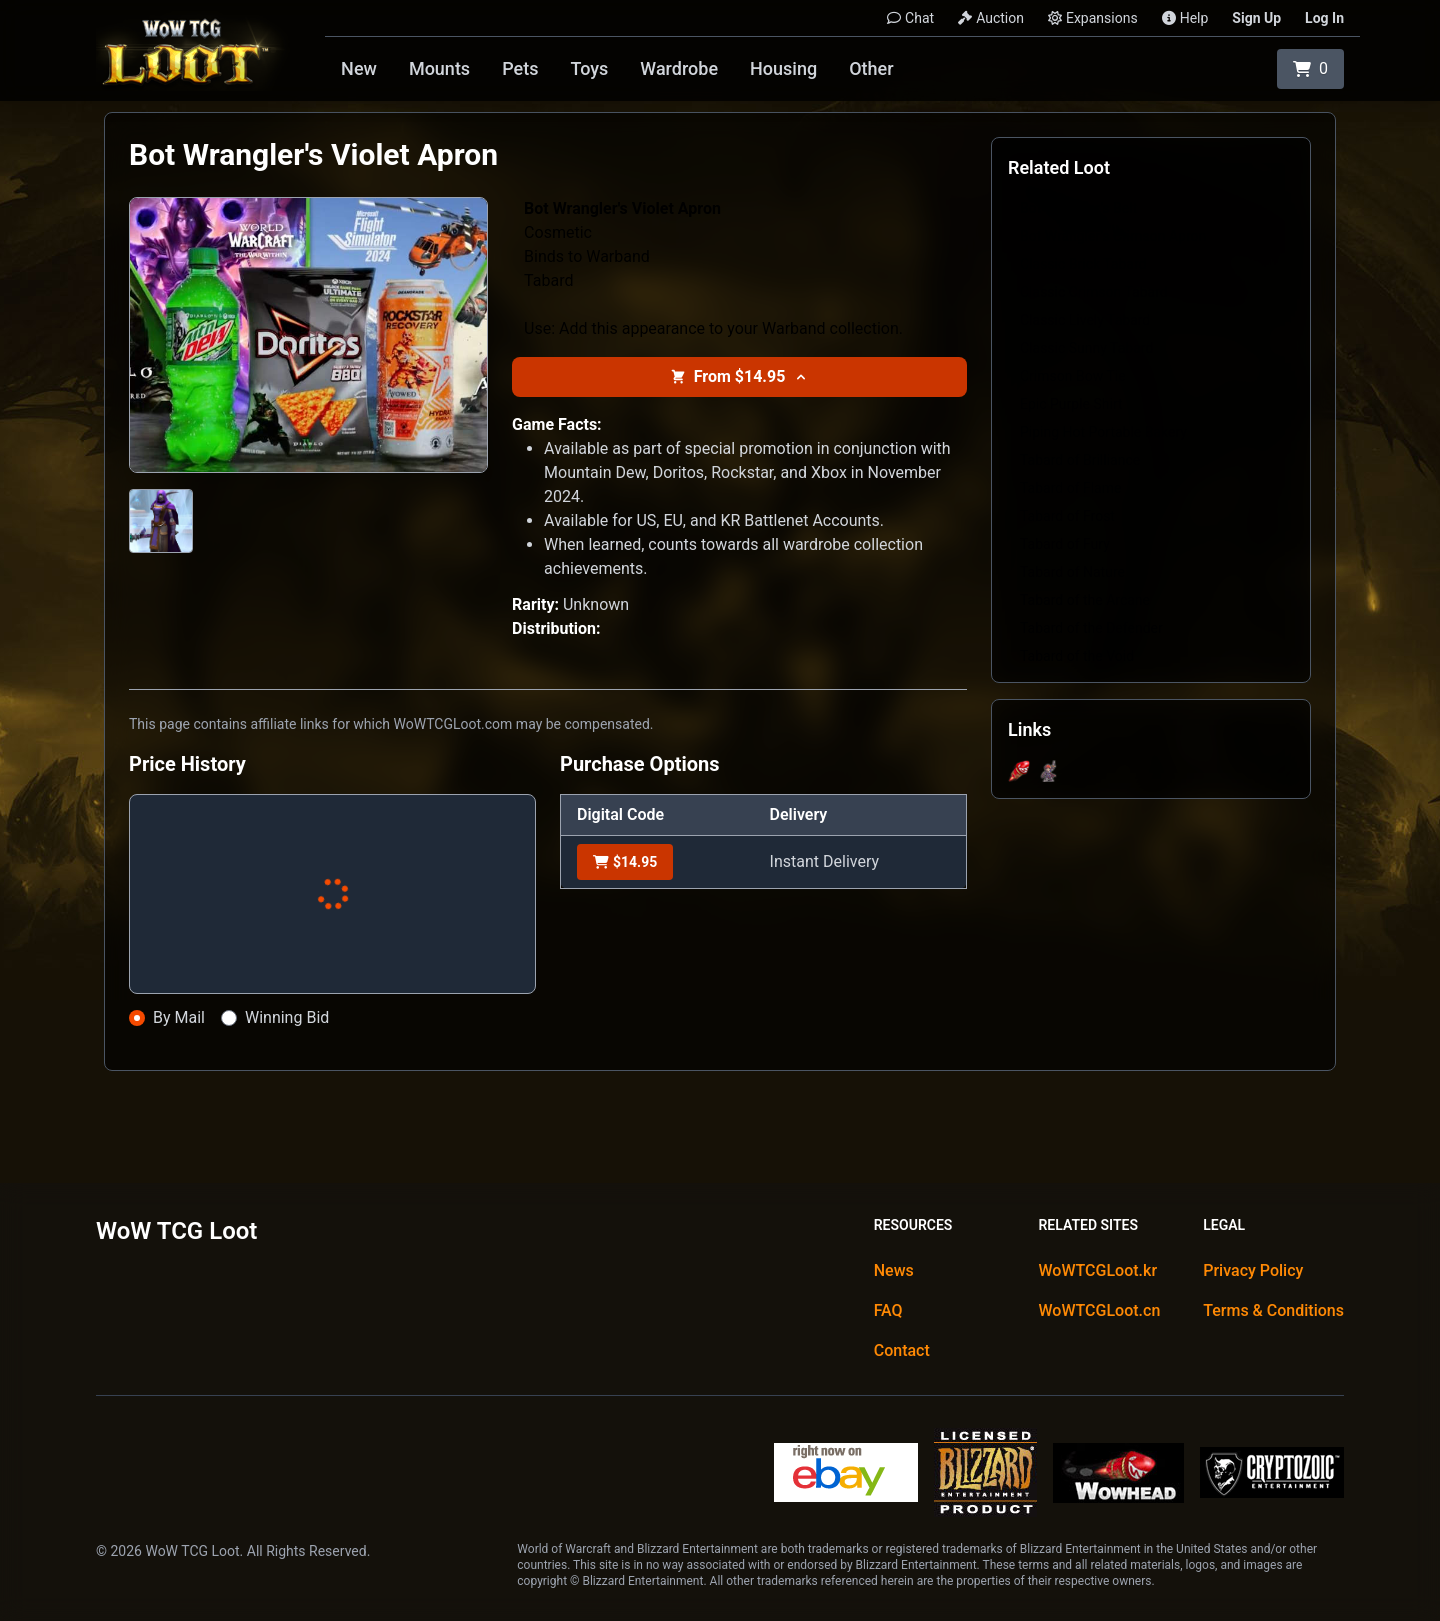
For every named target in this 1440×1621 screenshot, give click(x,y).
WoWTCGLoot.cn (1099, 1310)
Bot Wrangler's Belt (1078, 208)
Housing (783, 68)
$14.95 (625, 862)
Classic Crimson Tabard (1094, 292)
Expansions (1093, 18)
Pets (520, 68)
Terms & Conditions (1273, 1310)
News (894, 1270)
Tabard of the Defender (1091, 628)
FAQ (888, 1310)
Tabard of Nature (1072, 572)
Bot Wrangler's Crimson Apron (1113, 236)
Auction (991, 18)
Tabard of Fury (1065, 544)
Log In (1324, 18)
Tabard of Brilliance (1080, 460)
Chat (910, 18)
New (359, 68)
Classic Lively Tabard (1085, 320)
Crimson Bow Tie (1073, 376)
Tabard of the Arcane (1085, 600)
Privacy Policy (1253, 1270)
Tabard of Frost (1067, 516)
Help (1185, 18)
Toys (589, 68)
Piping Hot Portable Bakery (1103, 432)
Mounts (439, 68)
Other (871, 68)
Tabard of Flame (1070, 488)
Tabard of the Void (1077, 656)
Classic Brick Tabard (1083, 264)
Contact (902, 1350)
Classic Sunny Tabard (1086, 348)
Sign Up (1256, 18)
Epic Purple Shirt (1071, 404)
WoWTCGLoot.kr (1097, 1270)
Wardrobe (679, 68)
